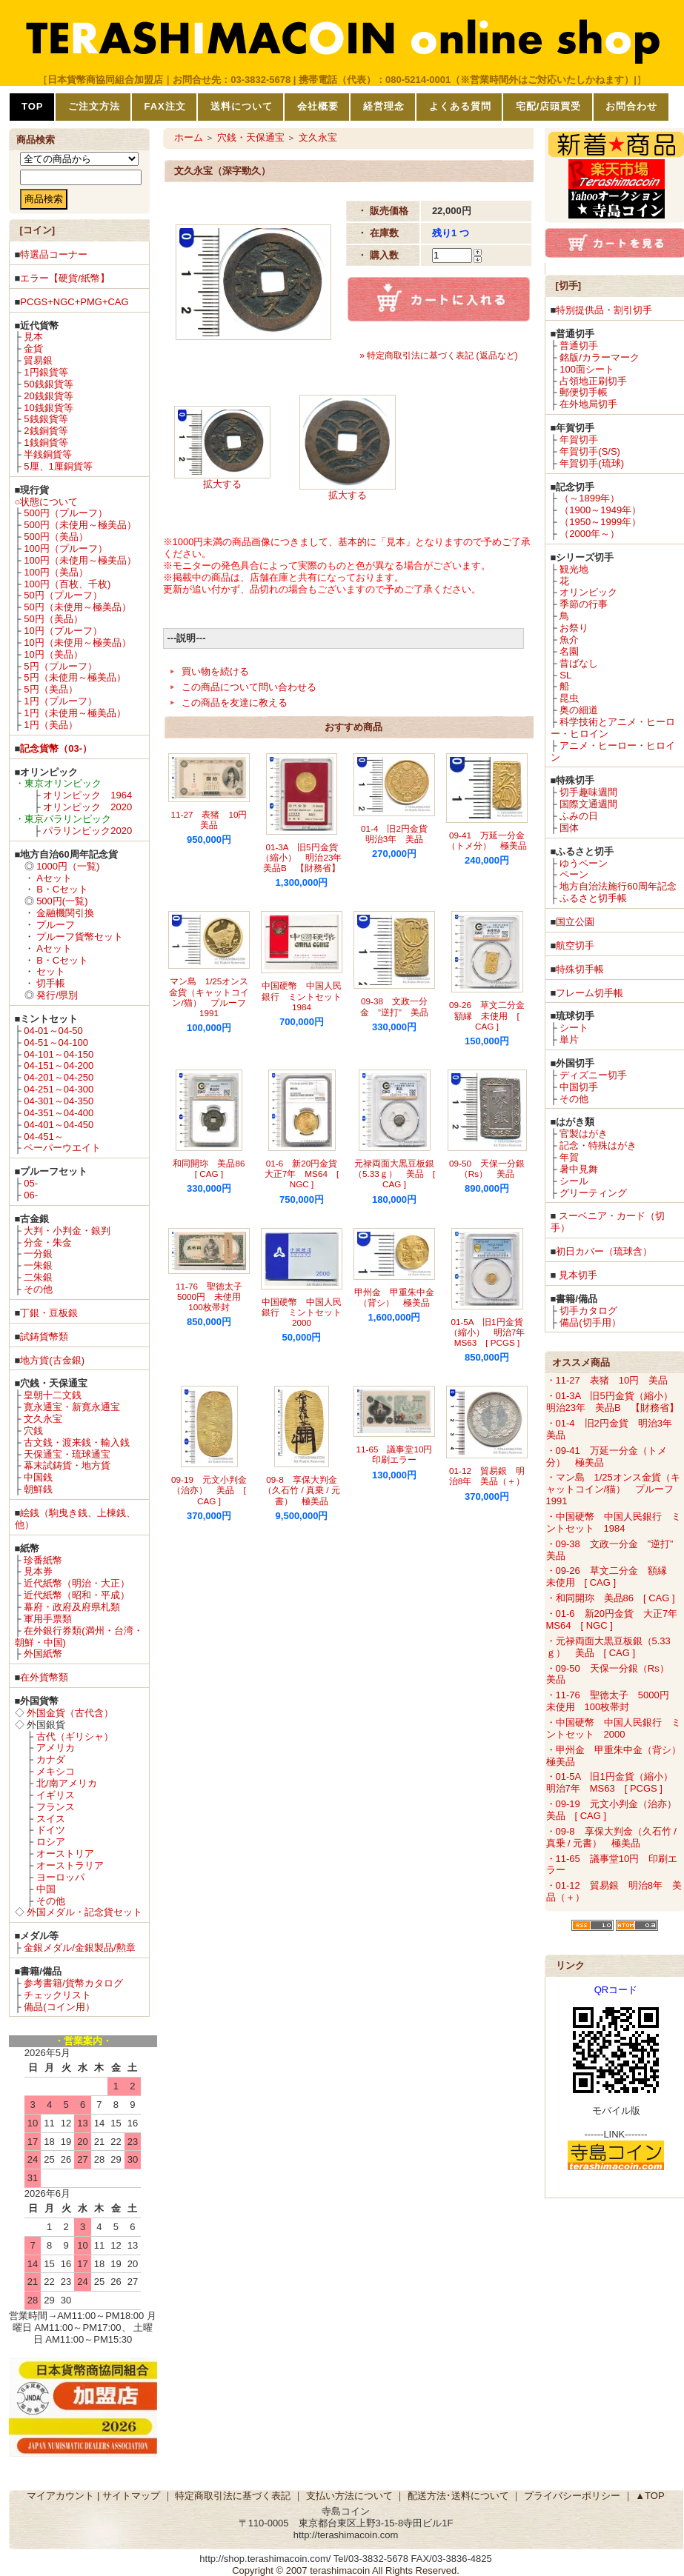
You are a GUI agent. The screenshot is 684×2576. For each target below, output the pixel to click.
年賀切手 (579, 439)
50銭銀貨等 (48, 384)
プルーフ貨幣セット (79, 936)
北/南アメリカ (66, 1783)
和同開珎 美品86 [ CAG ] (213, 1168)
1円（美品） (50, 724)
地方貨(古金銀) (52, 1360)
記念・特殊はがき (598, 1145)
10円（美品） (53, 654)
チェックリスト (57, 1995)
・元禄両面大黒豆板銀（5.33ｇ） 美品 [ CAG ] (608, 1646)
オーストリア (65, 1853)
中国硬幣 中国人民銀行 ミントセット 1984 (306, 996)
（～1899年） (590, 498)
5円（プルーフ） (60, 666)
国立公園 (575, 921)
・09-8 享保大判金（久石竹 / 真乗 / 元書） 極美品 (611, 1837)
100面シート (587, 369)
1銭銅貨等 (45, 442)
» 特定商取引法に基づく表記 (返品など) (438, 355)
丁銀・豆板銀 (49, 1312)
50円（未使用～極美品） (77, 607)
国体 (569, 827)
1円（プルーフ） (60, 701)
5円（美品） (50, 689)
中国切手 (579, 1086)
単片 (569, 1039)
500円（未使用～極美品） (80, 524)
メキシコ (55, 1771)
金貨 (33, 348)
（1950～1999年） (600, 521)
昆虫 (569, 698)
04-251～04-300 (58, 1089)
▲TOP (649, 2495)
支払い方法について (349, 2495)
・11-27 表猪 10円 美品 (607, 1380)
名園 (569, 651)
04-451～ (43, 1136)
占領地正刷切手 (593, 381)
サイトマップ (131, 2495)
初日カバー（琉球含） (604, 1251)
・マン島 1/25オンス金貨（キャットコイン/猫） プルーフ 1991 (615, 1489)
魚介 (569, 639)
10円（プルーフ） (63, 630)
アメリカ (55, 1747)
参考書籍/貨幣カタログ (73, 1983)
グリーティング (593, 1192)
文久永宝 (43, 1418)
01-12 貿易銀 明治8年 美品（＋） (487, 1476)
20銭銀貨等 (48, 395)
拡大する (222, 484)
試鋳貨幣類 (44, 1336)
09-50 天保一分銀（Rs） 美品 (487, 1168)
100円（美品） (56, 572)
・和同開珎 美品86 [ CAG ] (610, 1598)
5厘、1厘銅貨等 (58, 466)
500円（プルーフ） (65, 512)
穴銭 (33, 1430)
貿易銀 (38, 360)
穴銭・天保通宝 (251, 137)
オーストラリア (70, 1865)
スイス (50, 1818)
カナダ (50, 1759)
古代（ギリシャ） (74, 1736)
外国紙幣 (43, 1653)
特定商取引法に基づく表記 (232, 2495)
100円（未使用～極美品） (80, 560)
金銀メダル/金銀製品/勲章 (79, 1947)
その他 (38, 1289)
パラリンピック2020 (87, 830)
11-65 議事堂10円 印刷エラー (399, 1454)
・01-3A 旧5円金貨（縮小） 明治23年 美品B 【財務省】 (614, 1401)
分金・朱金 (48, 1242)
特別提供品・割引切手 (604, 310)
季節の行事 (584, 604)
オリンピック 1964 (87, 795)
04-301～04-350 (58, 1101)
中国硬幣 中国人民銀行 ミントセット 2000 (306, 1312)
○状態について (47, 501)
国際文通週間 (588, 804)
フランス (55, 1806)
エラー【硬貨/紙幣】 (65, 278)
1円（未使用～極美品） (74, 712)
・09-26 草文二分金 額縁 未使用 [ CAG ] (611, 1576)
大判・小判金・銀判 (67, 1230)
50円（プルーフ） (63, 595)
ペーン (574, 874)
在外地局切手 (588, 404)
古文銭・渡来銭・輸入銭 (77, 1442)
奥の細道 (579, 709)
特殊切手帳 (580, 969)
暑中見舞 (579, 1169)
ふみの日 (579, 815)
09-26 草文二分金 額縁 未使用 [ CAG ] (491, 1015)
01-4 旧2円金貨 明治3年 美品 (398, 834)
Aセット (54, 878)
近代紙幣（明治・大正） (77, 1583)
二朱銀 (38, 1277)
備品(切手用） (590, 1322)
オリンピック (588, 592)
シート (574, 1027)
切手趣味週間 (588, 792)
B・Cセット (62, 889)
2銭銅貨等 (45, 430)
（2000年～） (590, 533)
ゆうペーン (584, 863)
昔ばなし (579, 663)
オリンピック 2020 (87, 806)
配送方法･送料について (458, 2495)
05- (31, 1183)
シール (574, 1181)
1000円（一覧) (67, 866)
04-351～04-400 (58, 1112)
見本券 (38, 1571)
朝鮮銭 (38, 1489)
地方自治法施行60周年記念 (618, 886)
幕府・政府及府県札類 (72, 1606)
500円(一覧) (61, 901)
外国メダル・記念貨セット (84, 1912)
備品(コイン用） (59, 2006)
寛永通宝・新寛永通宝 (72, 1406)
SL (565, 675)
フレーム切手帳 (589, 992)
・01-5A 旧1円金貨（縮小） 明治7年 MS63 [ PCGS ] (614, 1782)
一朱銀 (38, 1265)
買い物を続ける (215, 671)
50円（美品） (53, 618)
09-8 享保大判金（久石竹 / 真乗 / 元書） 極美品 (301, 1490)
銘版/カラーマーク (600, 357)
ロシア (50, 1841)
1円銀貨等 (45, 372)
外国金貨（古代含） (70, 1712)
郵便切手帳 (584, 392)
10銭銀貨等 (48, 407)
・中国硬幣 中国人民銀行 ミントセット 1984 (613, 1522)
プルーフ (55, 924)
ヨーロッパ (60, 1877)
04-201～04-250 (58, 1077)
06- (31, 1195)
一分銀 (38, 1253)
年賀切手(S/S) (590, 451)
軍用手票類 (48, 1618)
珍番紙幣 (43, 1560)
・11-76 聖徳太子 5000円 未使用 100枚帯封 (612, 1700)
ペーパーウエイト (62, 1147)
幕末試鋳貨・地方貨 (67, 1465)
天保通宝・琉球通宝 (67, 1454)
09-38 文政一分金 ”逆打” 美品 (394, 1006)
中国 (46, 1889)
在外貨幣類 (44, 1677)
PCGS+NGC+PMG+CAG (74, 301)
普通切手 (579, 345)
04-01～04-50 (53, 1030)
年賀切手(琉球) (592, 463)
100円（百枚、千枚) (67, 584)
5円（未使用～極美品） (74, 677)
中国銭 (38, 1477)
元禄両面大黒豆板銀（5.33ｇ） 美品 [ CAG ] (394, 1173)
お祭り (574, 627)
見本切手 (578, 1275)
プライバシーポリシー (572, 2495)
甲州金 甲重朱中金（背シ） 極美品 (394, 1297)
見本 (33, 336)
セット (50, 971)
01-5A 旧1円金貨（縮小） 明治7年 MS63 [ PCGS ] (491, 1332)
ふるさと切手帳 (593, 898)
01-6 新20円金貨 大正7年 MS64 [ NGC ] (305, 1173)
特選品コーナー (53, 254)
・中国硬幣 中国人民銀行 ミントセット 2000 (613, 1728)
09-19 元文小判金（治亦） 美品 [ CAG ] (209, 1490)
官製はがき (584, 1133)
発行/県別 (57, 995)
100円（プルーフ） (65, 548)
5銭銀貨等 (45, 418)
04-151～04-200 (58, 1065)
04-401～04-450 (58, 1124)
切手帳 (50, 983)
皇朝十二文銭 (53, 1395)
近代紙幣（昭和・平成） (77, 1595)
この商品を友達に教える (235, 702)
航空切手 (575, 945)
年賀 (569, 1157)
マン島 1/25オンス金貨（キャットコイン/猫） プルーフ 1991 (212, 997)
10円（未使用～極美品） (77, 642)
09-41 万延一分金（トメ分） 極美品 (487, 840)
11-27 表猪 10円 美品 (213, 820)
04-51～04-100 (56, 1042)
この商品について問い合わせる (249, 687)
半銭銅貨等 (48, 454)
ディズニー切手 (593, 1075)
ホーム (188, 137)
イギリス (55, 1795)
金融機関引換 (65, 912)
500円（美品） (56, 536)
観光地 (574, 569)
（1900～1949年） (600, 509)
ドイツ (50, 1829)
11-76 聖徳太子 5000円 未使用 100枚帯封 (213, 1296)
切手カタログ (588, 1310)
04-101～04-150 (58, 1054)
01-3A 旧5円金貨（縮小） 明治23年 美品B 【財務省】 (306, 857)
